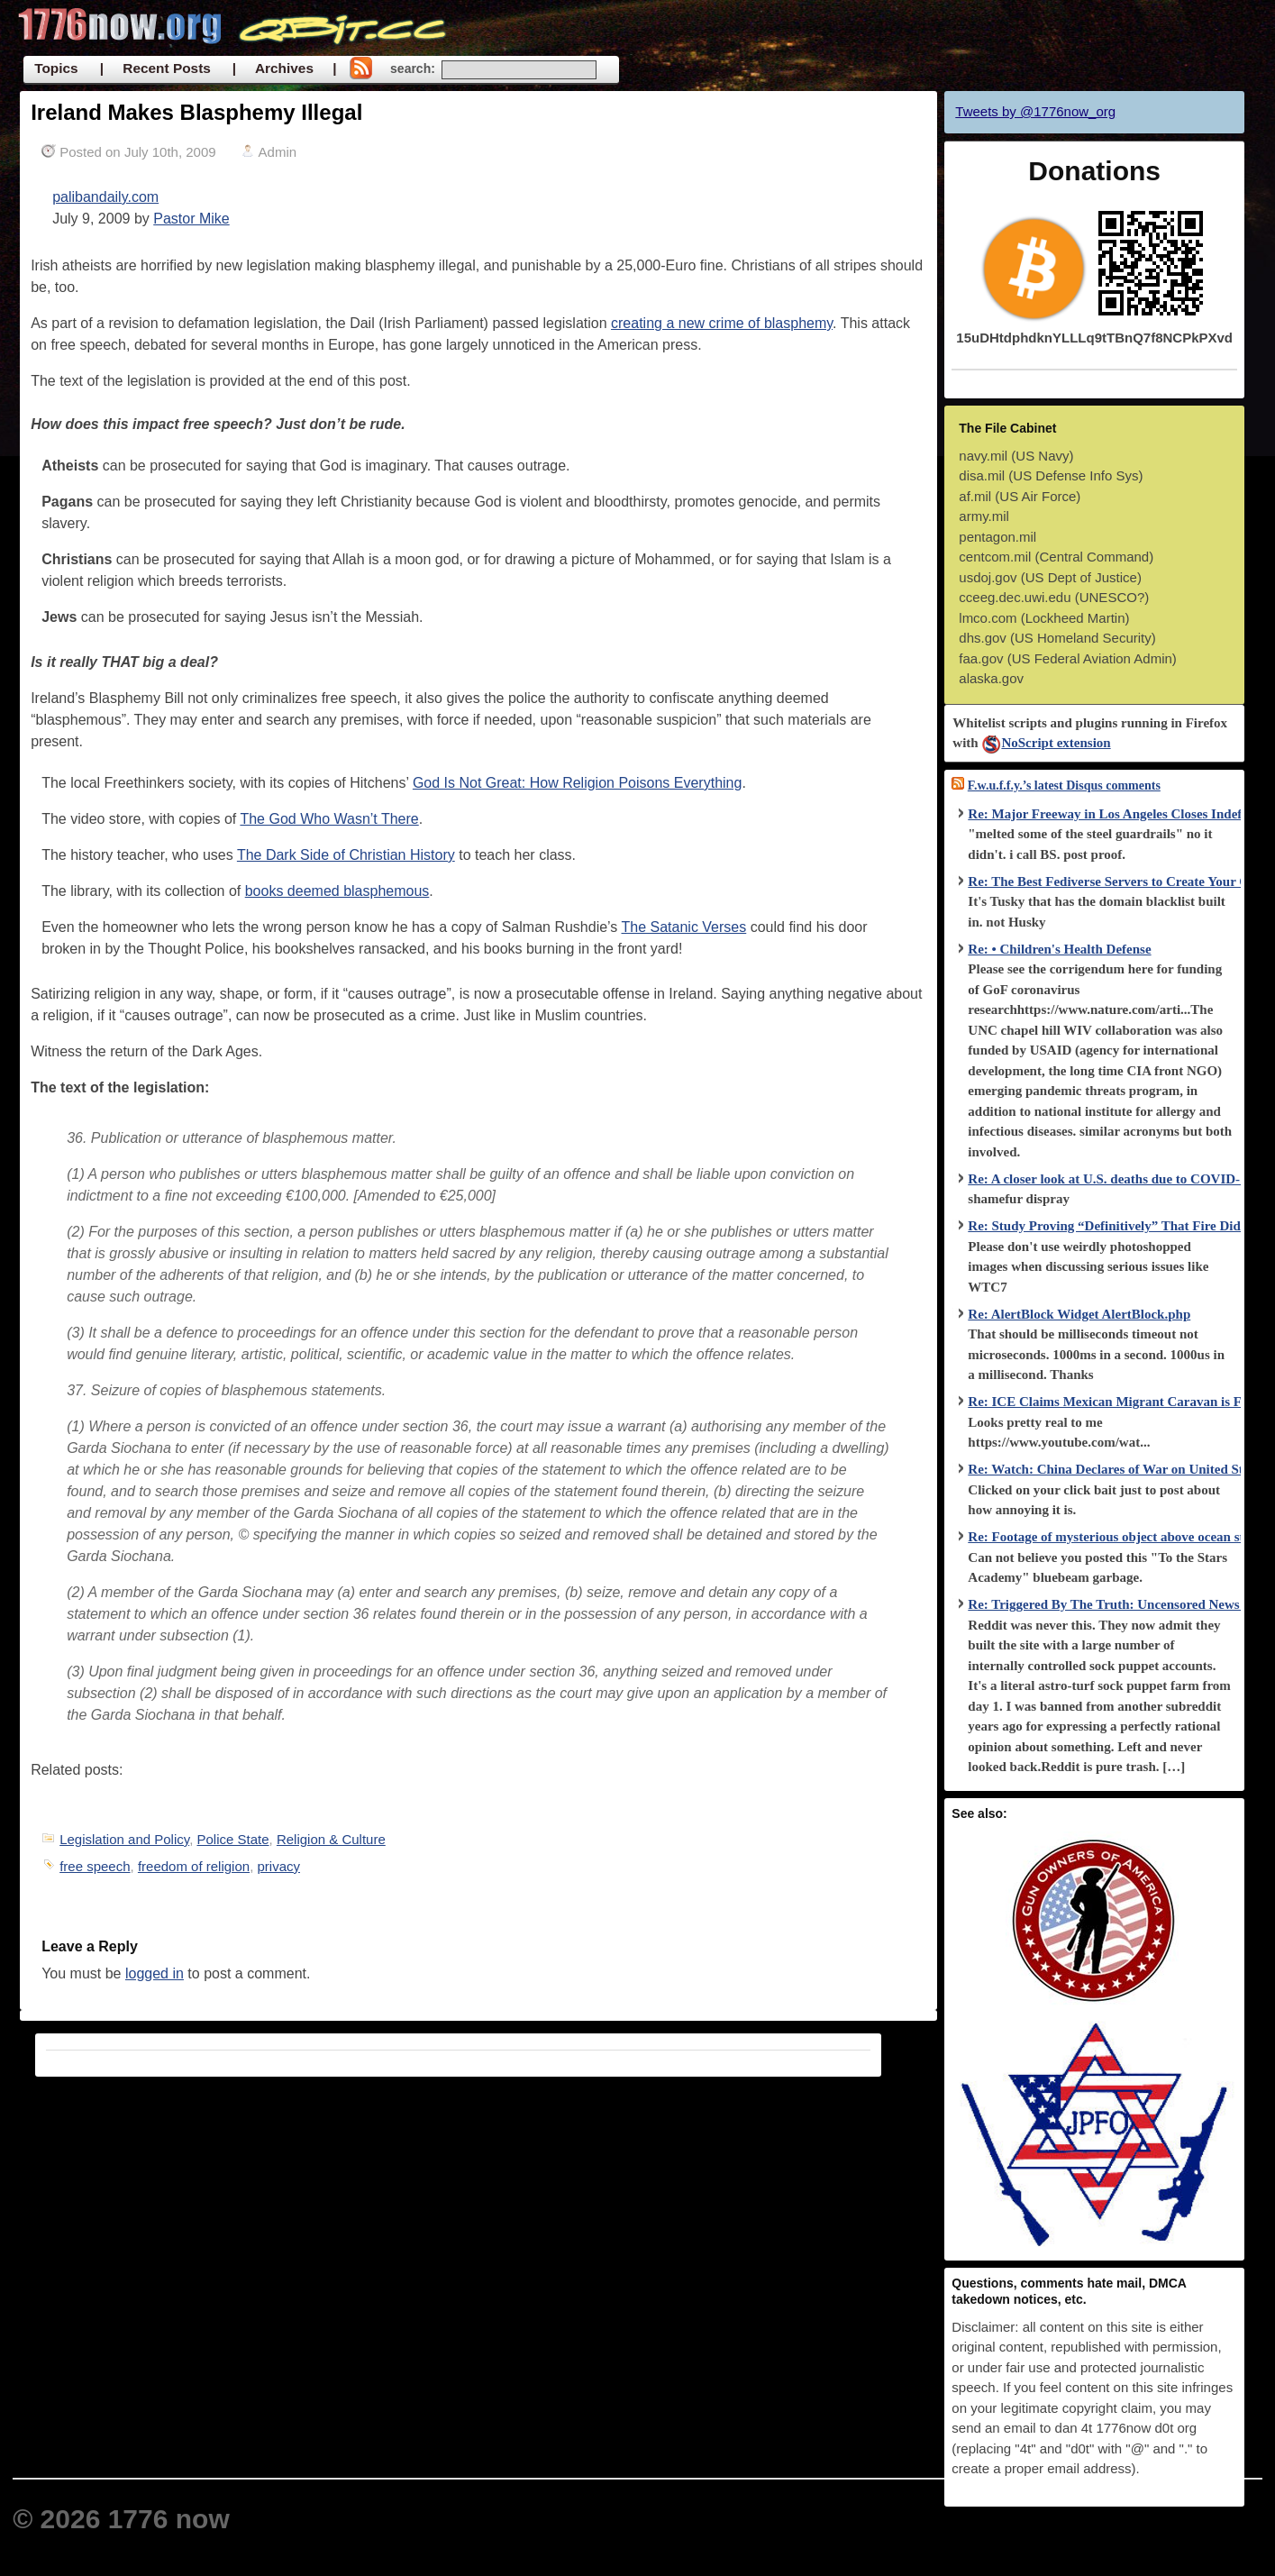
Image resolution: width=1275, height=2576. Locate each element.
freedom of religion (194, 1866)
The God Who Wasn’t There (329, 819)
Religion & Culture (331, 1839)
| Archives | (284, 68)
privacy (278, 1866)
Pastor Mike (191, 218)
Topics (55, 68)
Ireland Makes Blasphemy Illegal (196, 112)
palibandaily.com (105, 197)
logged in (154, 1973)
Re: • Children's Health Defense (1059, 949)
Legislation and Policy (124, 1839)
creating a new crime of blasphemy (722, 323)
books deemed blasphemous (337, 891)
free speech (94, 1866)
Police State (232, 1839)
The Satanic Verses (684, 927)
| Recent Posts (155, 68)
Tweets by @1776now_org (1035, 111)
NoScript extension (1045, 742)
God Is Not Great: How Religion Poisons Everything (577, 782)
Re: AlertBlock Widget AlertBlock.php (1079, 1314)
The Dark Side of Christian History (346, 855)
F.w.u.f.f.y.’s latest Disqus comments (1064, 785)
